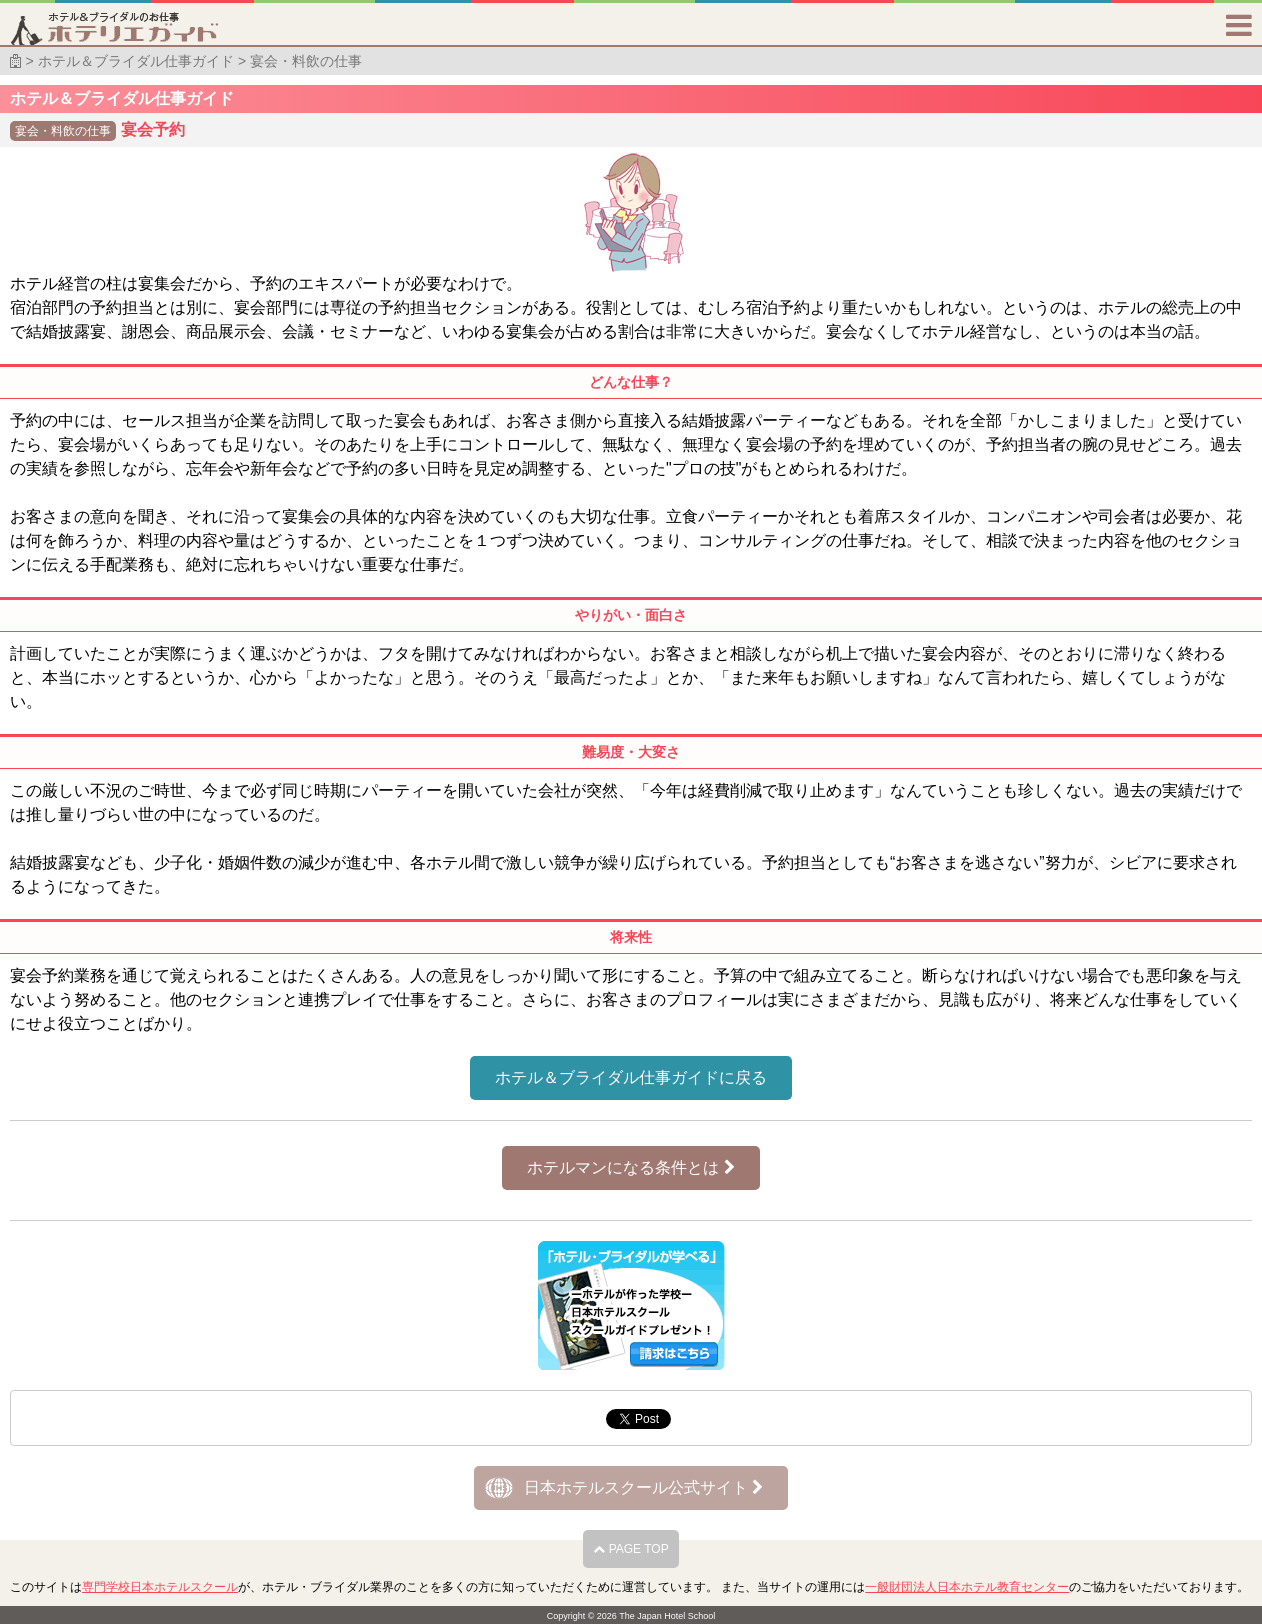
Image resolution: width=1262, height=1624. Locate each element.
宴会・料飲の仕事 (306, 61)
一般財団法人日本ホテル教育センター (967, 1587)
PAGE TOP (630, 1549)
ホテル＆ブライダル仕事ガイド (136, 61)
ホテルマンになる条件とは (630, 1167)
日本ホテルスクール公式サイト (643, 1487)
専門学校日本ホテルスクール (160, 1587)
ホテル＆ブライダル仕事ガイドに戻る (631, 1077)
